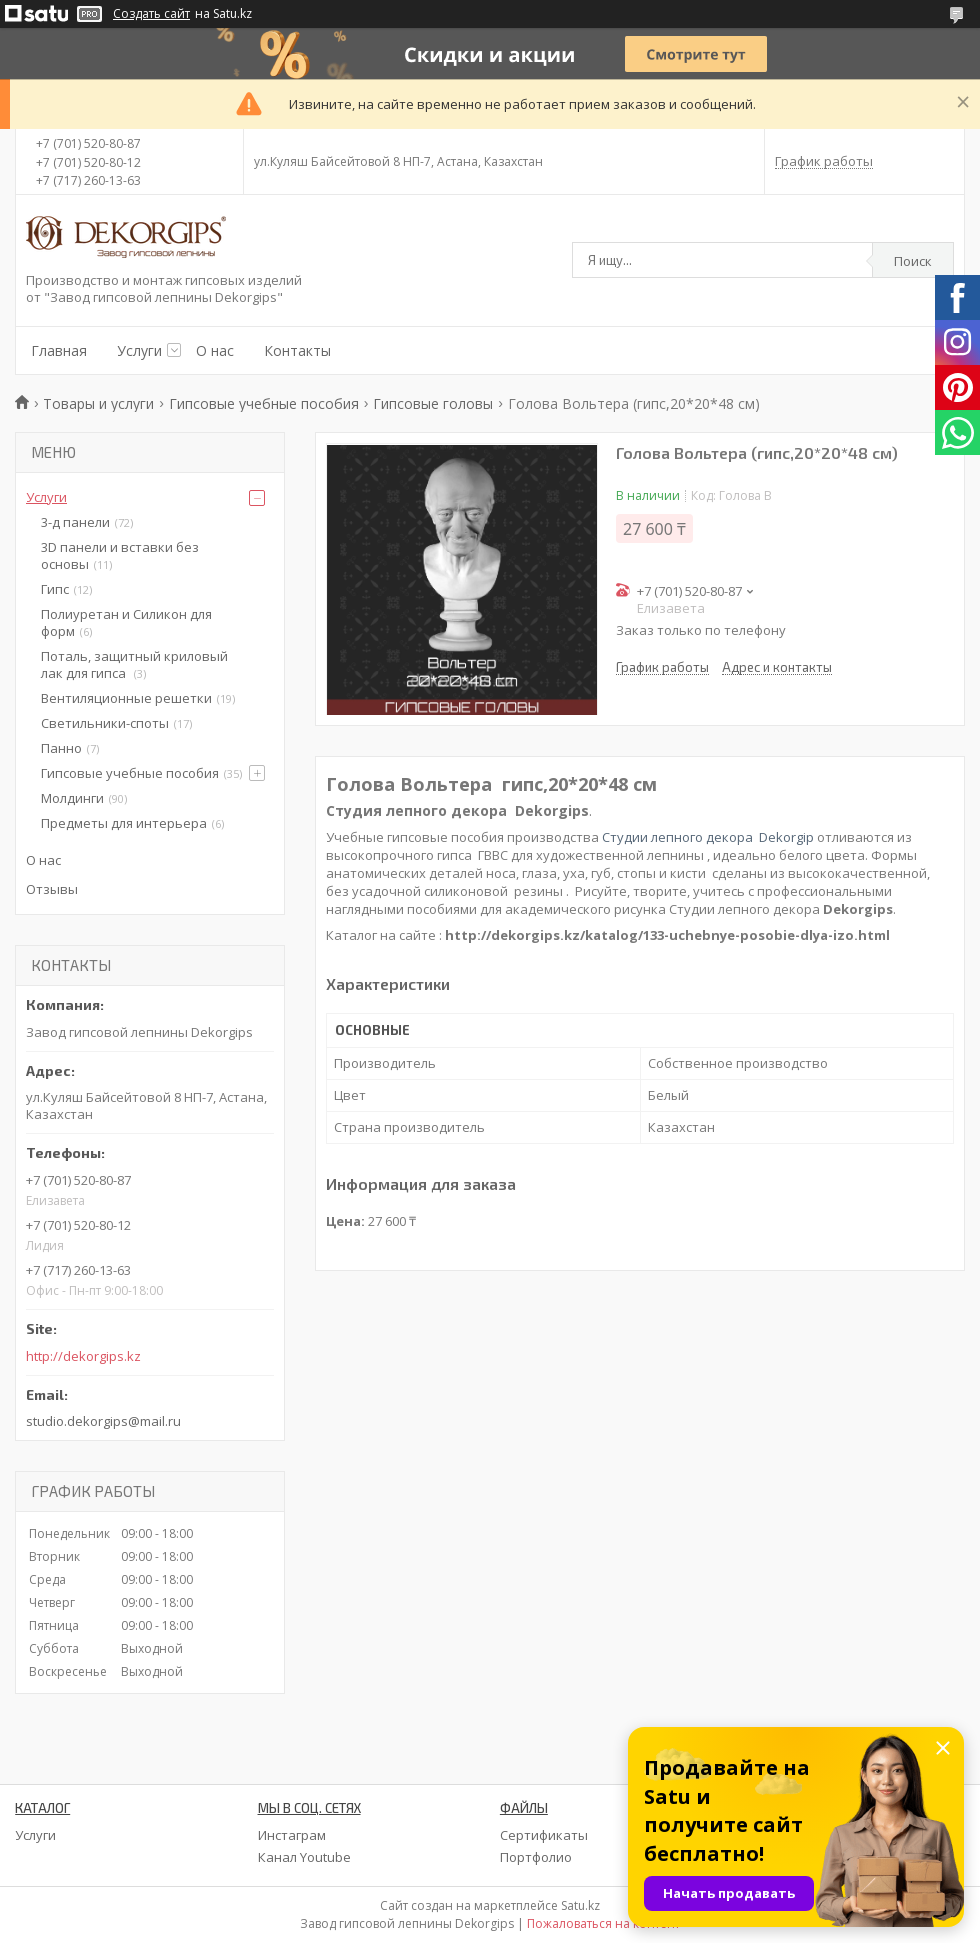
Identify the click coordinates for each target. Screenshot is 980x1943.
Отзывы (52, 889)
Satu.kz (580, 1905)
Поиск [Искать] (913, 261)
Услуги (139, 350)
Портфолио (536, 1857)
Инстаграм (292, 1835)
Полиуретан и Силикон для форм (126, 622)
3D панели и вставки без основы (120, 555)
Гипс (55, 589)
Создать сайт (151, 14)
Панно (61, 748)
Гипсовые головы (433, 403)
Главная (59, 350)
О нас (215, 350)
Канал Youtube (304, 1857)
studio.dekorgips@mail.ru (103, 1421)
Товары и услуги (98, 403)
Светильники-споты (105, 723)
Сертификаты (544, 1835)
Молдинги (72, 798)
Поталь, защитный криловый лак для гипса (134, 664)
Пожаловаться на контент (603, 1923)
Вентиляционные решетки (126, 698)
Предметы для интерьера (124, 823)
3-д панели (75, 522)
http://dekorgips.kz (83, 1356)
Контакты (297, 350)
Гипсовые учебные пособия (264, 403)
